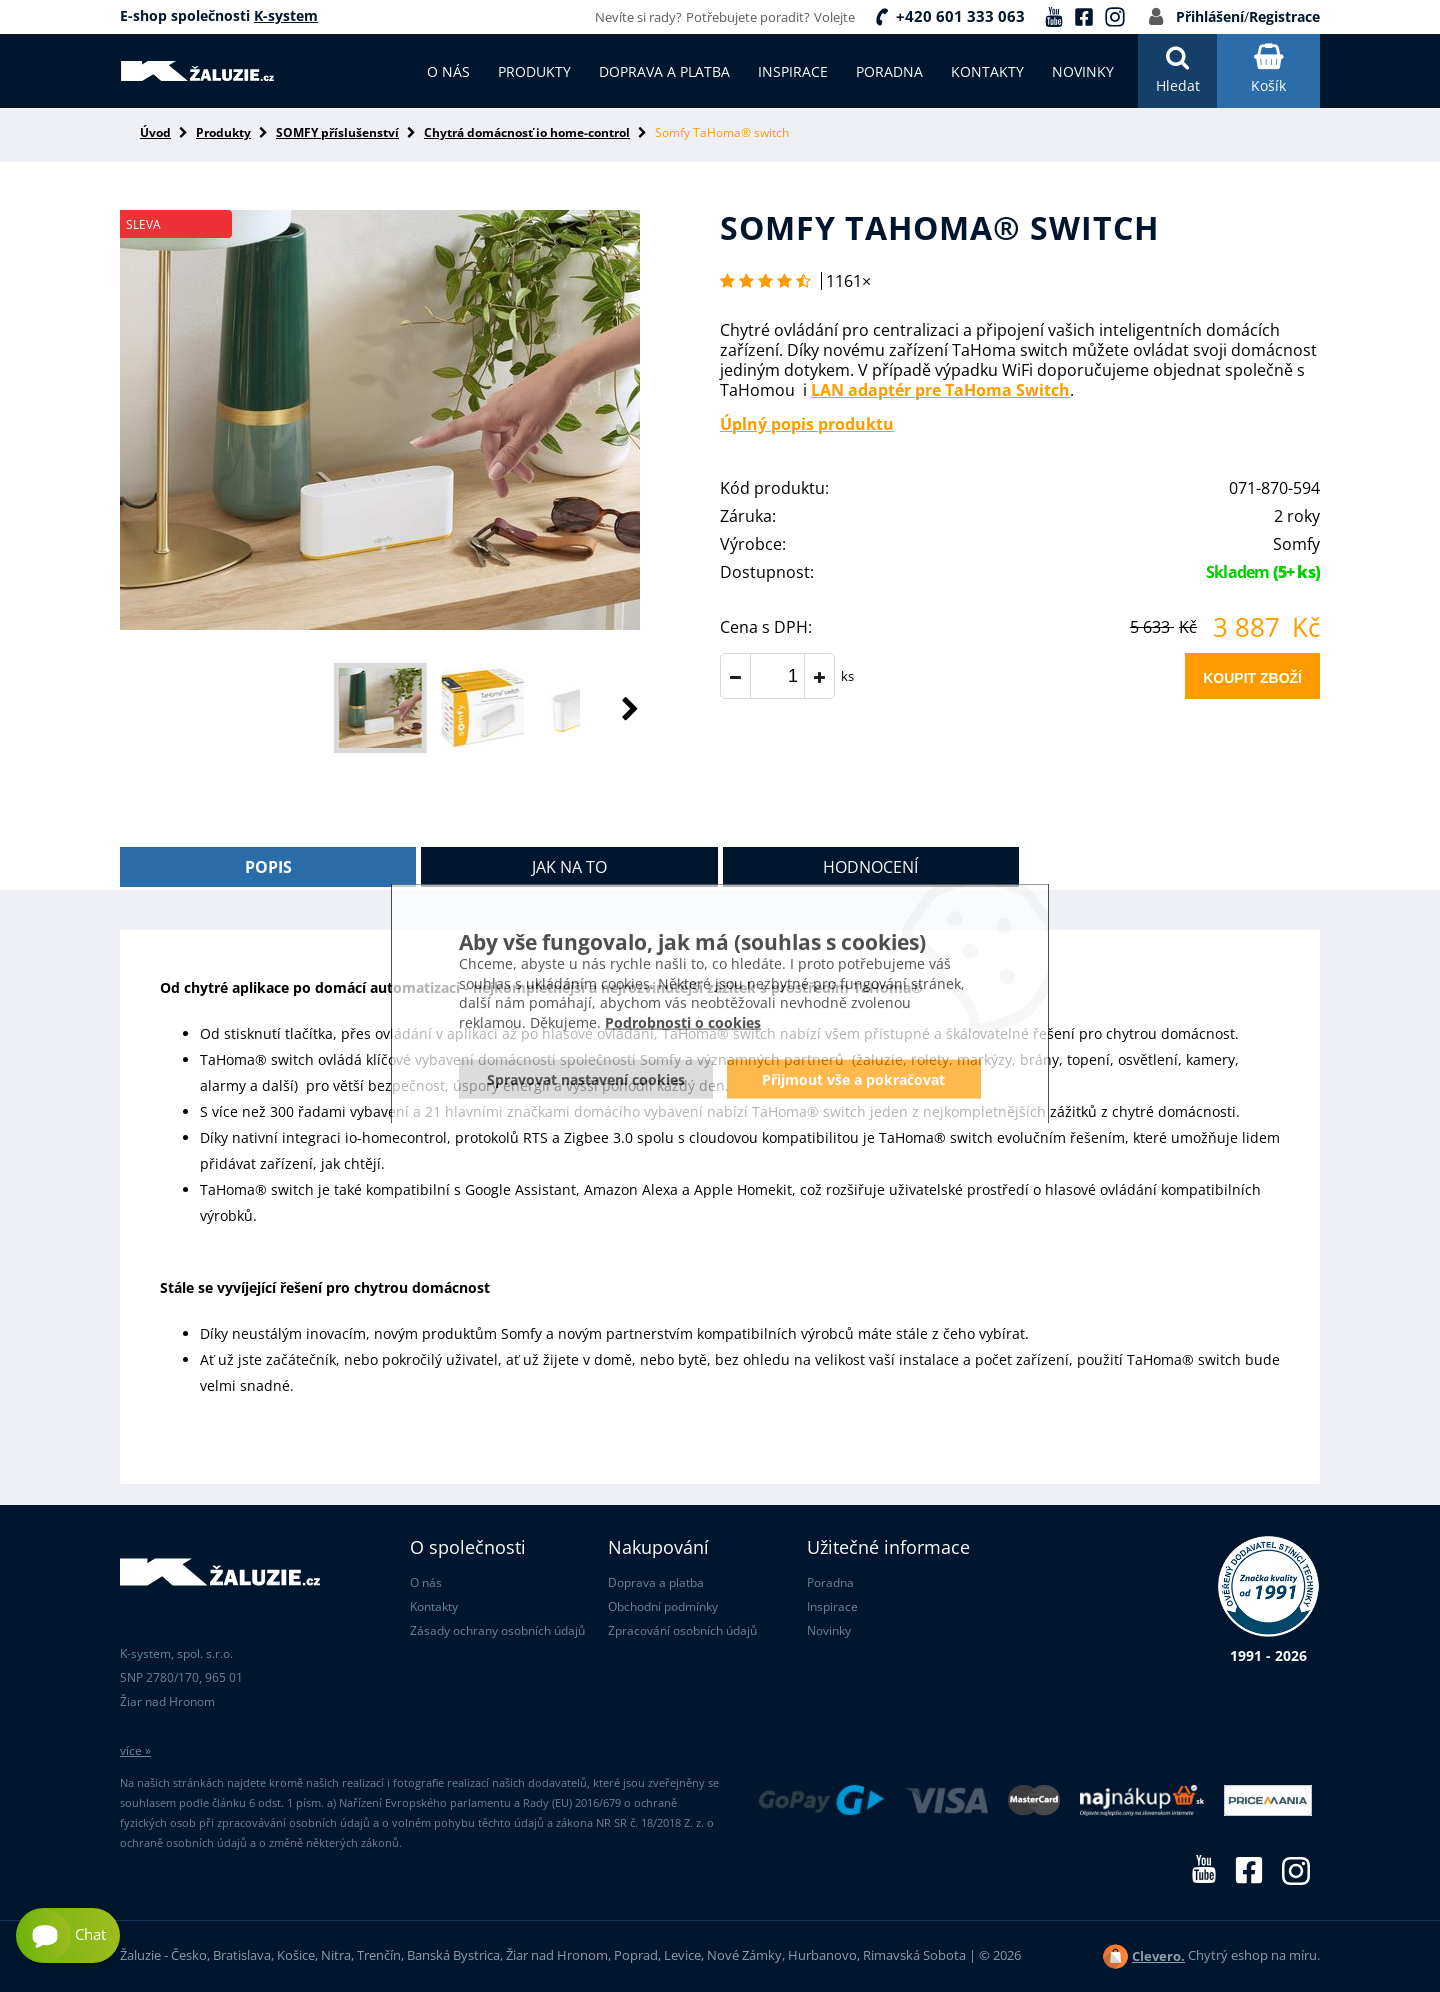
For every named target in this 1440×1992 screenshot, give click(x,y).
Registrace (1284, 16)
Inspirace (832, 1606)
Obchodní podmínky (663, 1606)
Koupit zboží (1252, 678)
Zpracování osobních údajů (682, 1630)
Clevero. (1158, 1956)
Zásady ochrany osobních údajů (497, 1630)
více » (135, 1750)
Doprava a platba (656, 1582)
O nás (426, 1582)
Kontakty (434, 1606)
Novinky (829, 1630)
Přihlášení (1210, 16)
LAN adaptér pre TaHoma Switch (940, 390)
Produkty (223, 132)
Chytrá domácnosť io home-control (527, 132)
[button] (610, 708)
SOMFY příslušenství (337, 132)
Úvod (155, 132)
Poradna (830, 1582)
